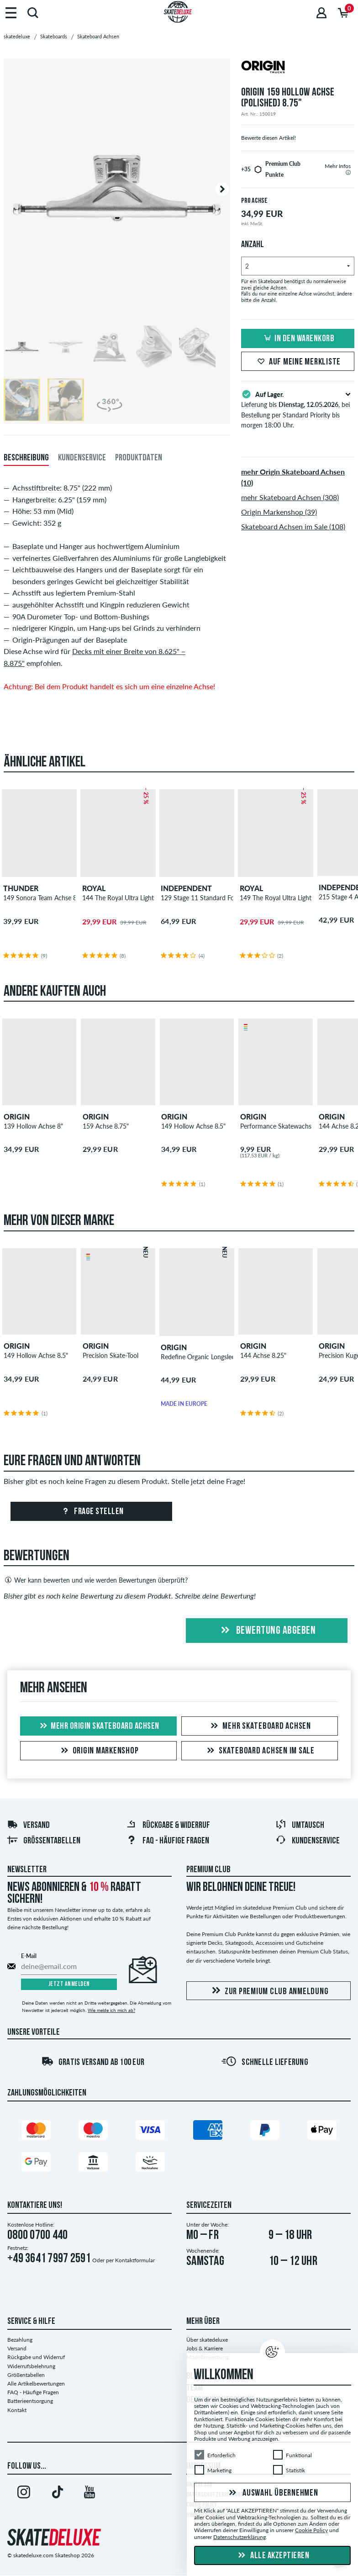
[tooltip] (348, 172)
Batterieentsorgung (30, 2400)
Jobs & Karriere (204, 2348)
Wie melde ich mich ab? (111, 2010)
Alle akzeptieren (273, 2555)
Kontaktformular (135, 2260)
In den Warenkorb (297, 338)
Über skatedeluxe (207, 2339)
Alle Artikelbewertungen (36, 2383)
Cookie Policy (311, 2530)
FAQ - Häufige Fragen (167, 1841)
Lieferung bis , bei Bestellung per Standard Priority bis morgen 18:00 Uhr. (297, 409)
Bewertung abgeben (267, 1631)
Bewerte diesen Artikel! (268, 137)
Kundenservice (307, 1841)
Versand (28, 1825)
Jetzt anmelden (69, 1984)
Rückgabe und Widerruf (36, 2357)
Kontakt (16, 2410)
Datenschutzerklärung (239, 2537)
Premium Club (208, 1869)
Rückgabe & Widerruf (168, 1825)
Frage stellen (91, 1511)
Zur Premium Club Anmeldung (269, 1991)
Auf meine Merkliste (298, 362)
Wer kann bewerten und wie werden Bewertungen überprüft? (96, 1579)
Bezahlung (19, 2339)
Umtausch (299, 1825)
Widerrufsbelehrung (31, 2366)
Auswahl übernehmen (272, 2493)
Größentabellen (43, 1841)
